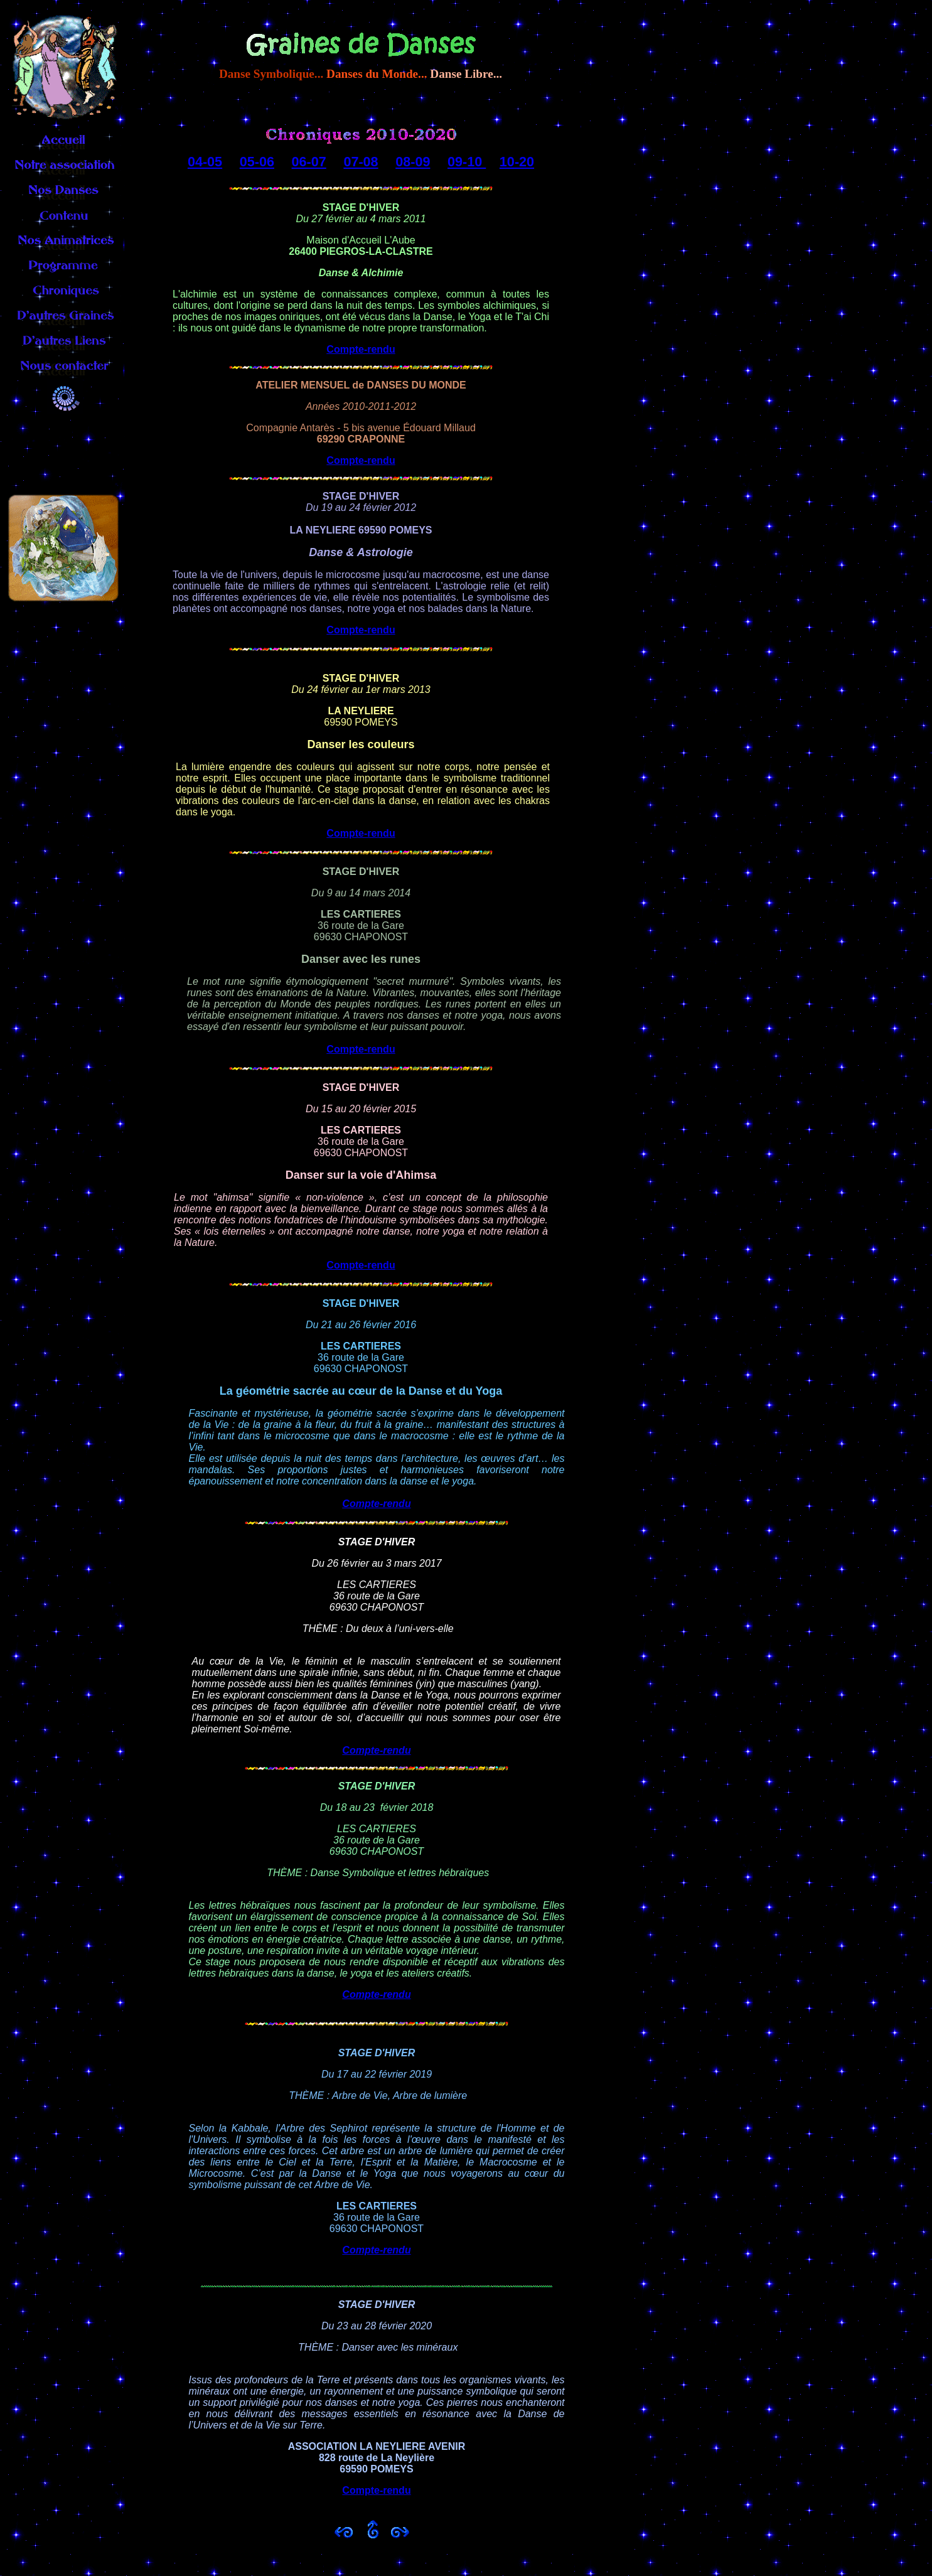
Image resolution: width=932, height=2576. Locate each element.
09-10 (466, 161)
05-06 (257, 161)
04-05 (205, 161)
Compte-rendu (360, 349)
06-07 (309, 161)
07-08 (360, 161)
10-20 (517, 161)
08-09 (412, 161)
